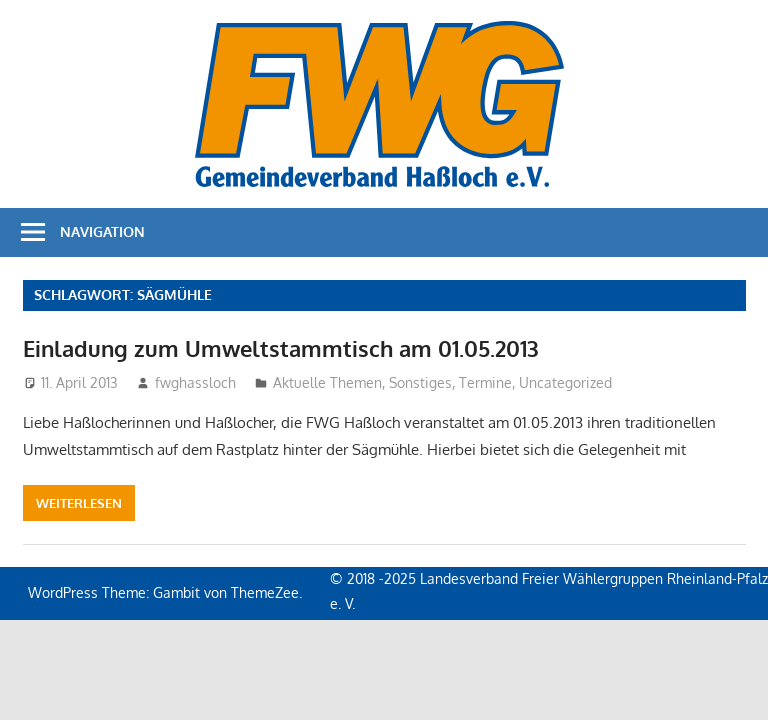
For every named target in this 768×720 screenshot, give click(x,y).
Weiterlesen (79, 503)
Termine (485, 382)
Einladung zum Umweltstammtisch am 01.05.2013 (281, 348)
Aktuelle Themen (327, 382)
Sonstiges (420, 382)
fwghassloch (195, 382)
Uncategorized (565, 382)
